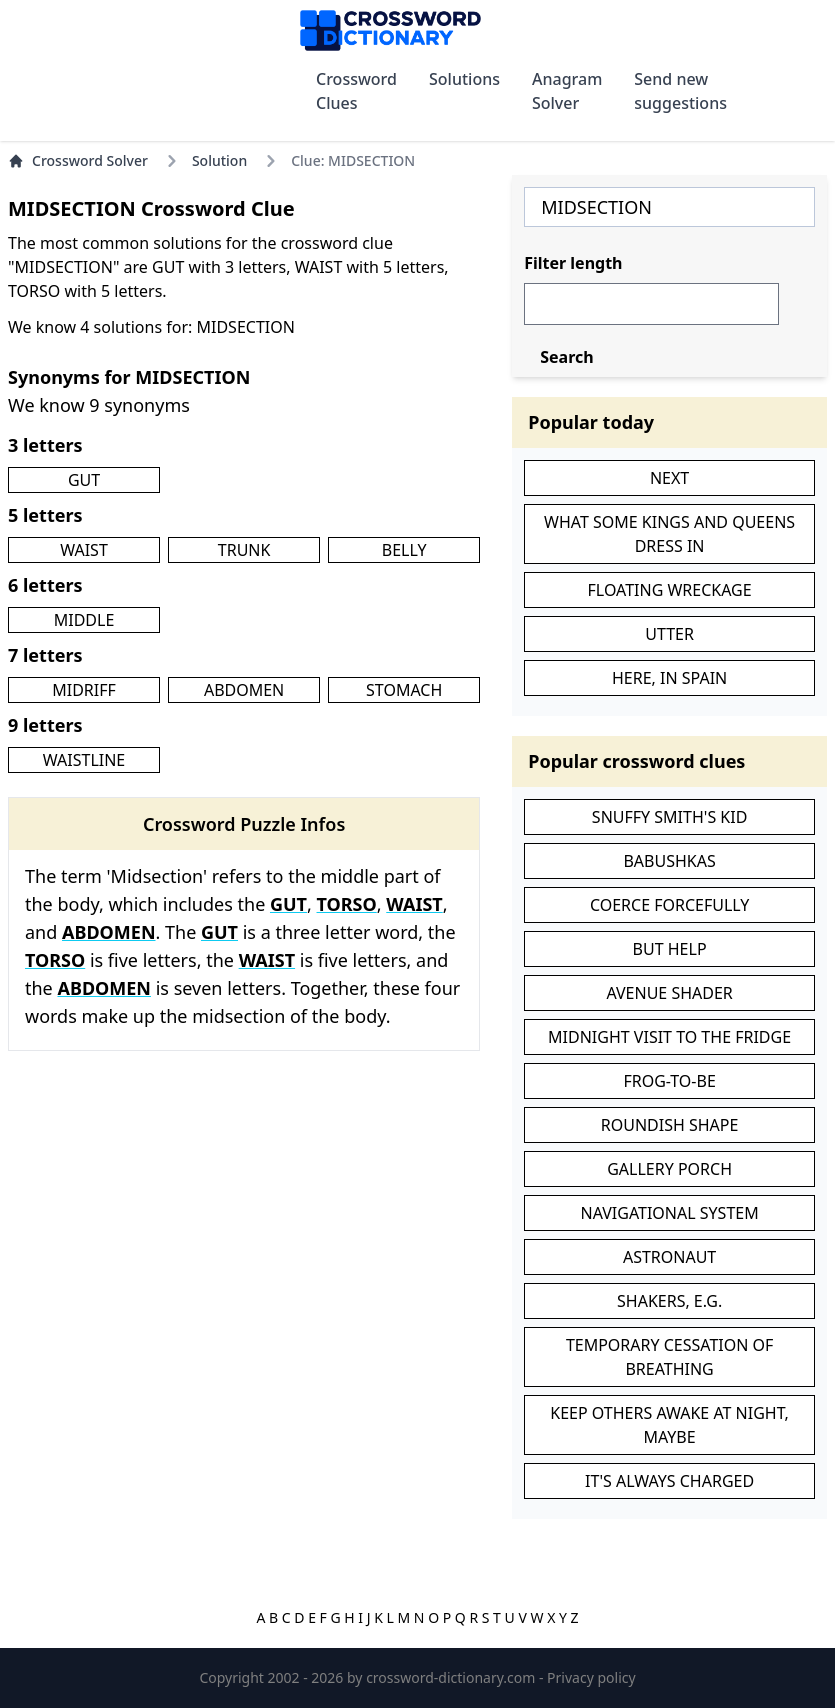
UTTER (669, 634)
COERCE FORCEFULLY (669, 905)
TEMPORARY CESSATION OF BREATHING (669, 1357)
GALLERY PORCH (669, 1169)
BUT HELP (670, 949)
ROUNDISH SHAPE (670, 1125)
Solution (219, 160)
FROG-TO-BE (669, 1081)
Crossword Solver (78, 160)
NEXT (669, 478)
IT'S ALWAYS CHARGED (669, 1481)
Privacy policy (591, 1677)
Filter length (573, 263)
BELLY (404, 550)
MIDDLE (84, 620)
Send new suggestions (680, 91)
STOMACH (404, 690)
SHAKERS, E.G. (669, 1301)
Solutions (464, 79)
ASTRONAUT (669, 1257)
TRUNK (244, 550)
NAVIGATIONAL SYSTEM (670, 1213)
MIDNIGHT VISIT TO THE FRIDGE (669, 1037)
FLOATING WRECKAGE (670, 590)
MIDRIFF (84, 690)
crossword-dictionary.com (452, 1677)
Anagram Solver (567, 91)
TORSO (347, 904)
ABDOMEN (244, 690)
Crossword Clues (356, 91)
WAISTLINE (84, 760)
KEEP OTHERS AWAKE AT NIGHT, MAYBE (669, 1425)
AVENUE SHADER (669, 993)
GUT (84, 480)
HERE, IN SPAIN (669, 678)
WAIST (84, 550)
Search (566, 357)
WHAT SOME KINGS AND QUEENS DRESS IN (669, 534)
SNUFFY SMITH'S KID (670, 817)
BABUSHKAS (669, 861)
